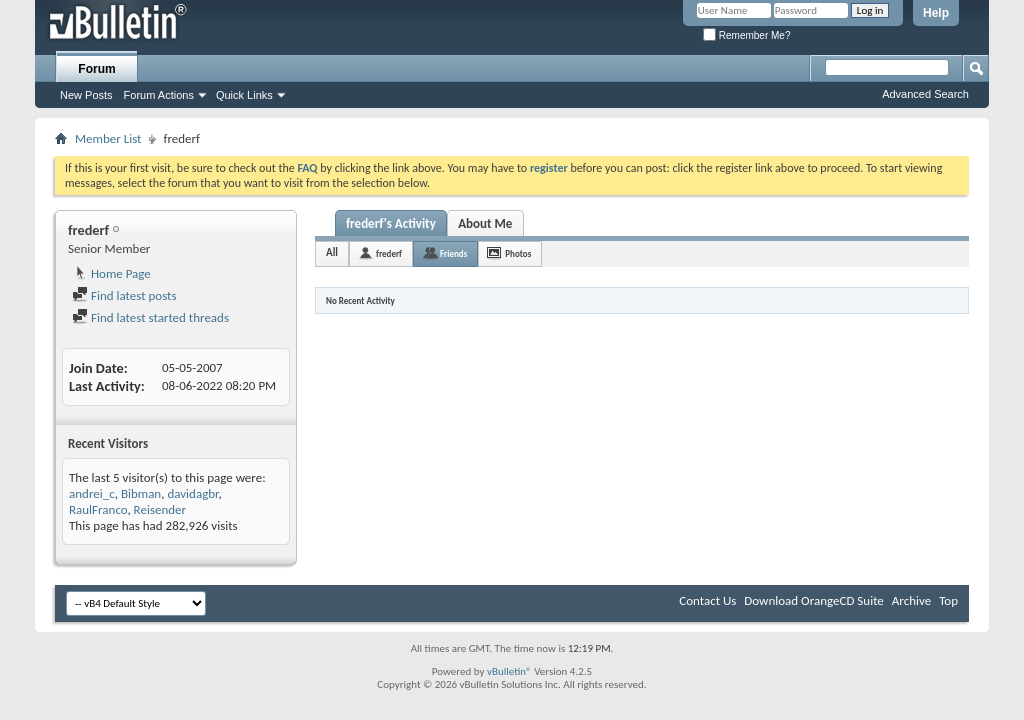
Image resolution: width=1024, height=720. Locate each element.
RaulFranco (98, 509)
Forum (96, 69)
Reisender (160, 509)
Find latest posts (124, 295)
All (332, 252)
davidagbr (192, 493)
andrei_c (92, 493)
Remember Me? (746, 35)
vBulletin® (509, 671)
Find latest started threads (150, 317)
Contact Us (707, 600)
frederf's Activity (391, 223)
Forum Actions (159, 95)
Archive (911, 600)
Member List (108, 138)
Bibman (141, 493)
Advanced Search (925, 94)
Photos (518, 253)
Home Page (111, 273)
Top (948, 600)
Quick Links (244, 95)
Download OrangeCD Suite (814, 600)
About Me (485, 223)
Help (936, 13)
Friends (453, 253)
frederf (389, 253)
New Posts (86, 95)
